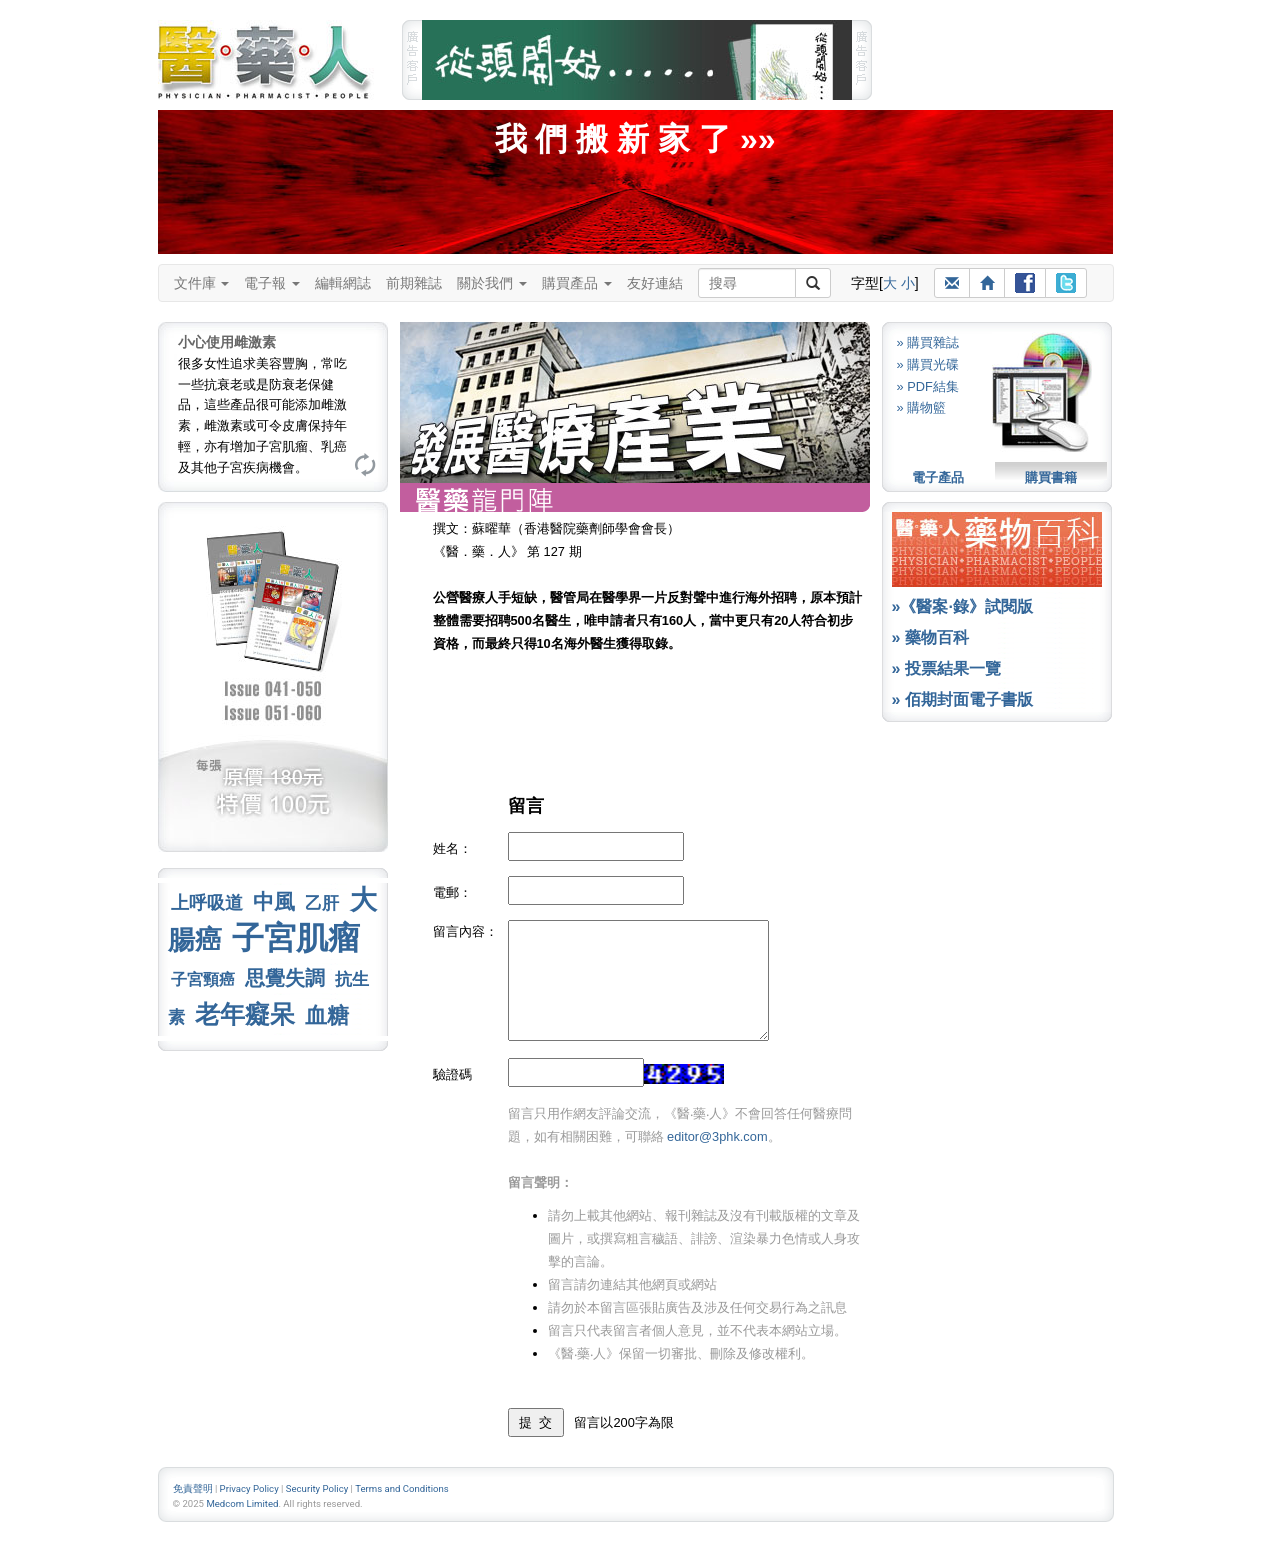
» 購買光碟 (928, 364)
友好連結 (655, 283)
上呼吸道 (207, 903)
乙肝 (322, 903)
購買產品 (577, 283)
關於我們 (492, 283)
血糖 (327, 1015)
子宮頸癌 (203, 979)
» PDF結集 (928, 386)
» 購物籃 (922, 407)
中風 (274, 901)
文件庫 (202, 283)
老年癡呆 (245, 1014)
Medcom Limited (242, 1503)
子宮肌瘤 (296, 938)
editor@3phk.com (717, 1136)
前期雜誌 (414, 283)
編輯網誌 (343, 283)
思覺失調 (285, 978)
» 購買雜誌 (928, 342)
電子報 (272, 283)
